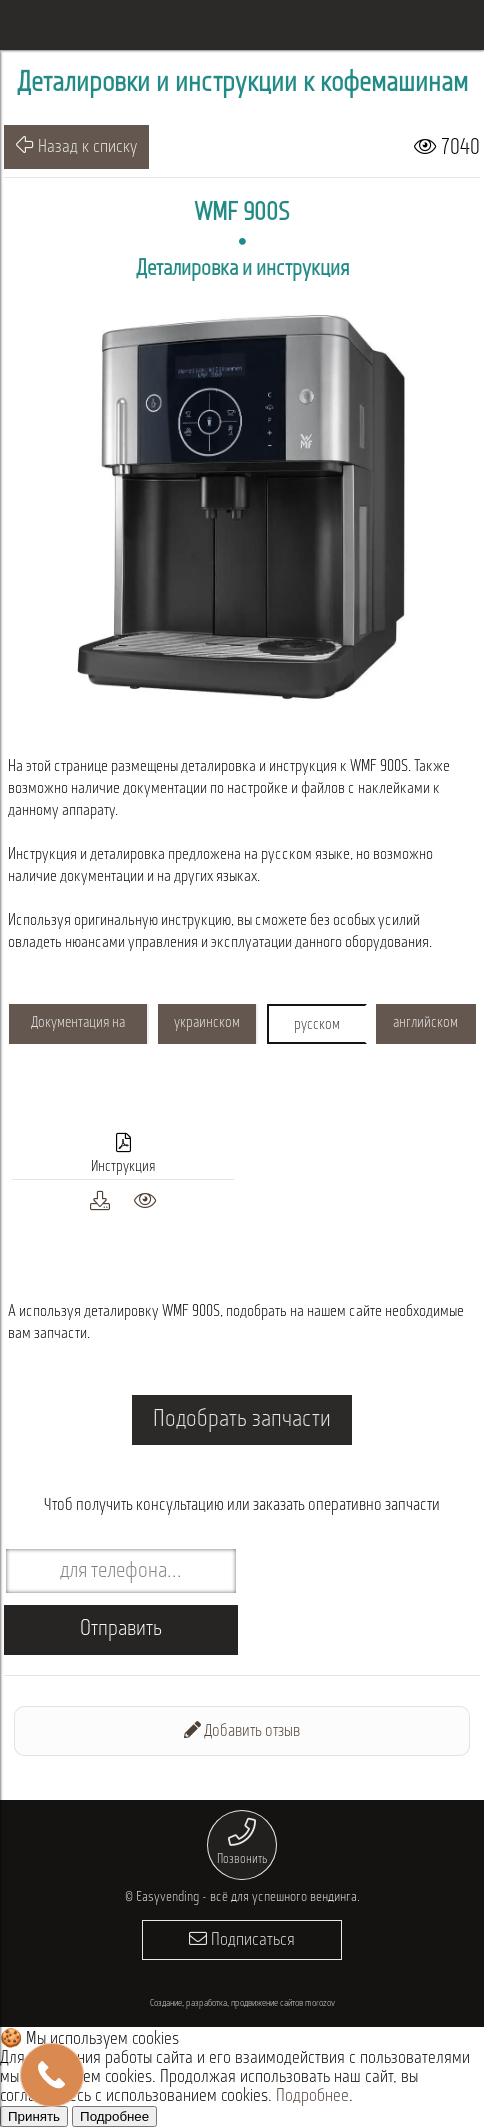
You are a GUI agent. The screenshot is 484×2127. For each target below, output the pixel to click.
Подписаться (242, 1939)
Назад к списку (76, 146)
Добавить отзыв (242, 1730)
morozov (320, 2003)
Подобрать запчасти (242, 1420)
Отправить (121, 1629)
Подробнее (312, 2096)
